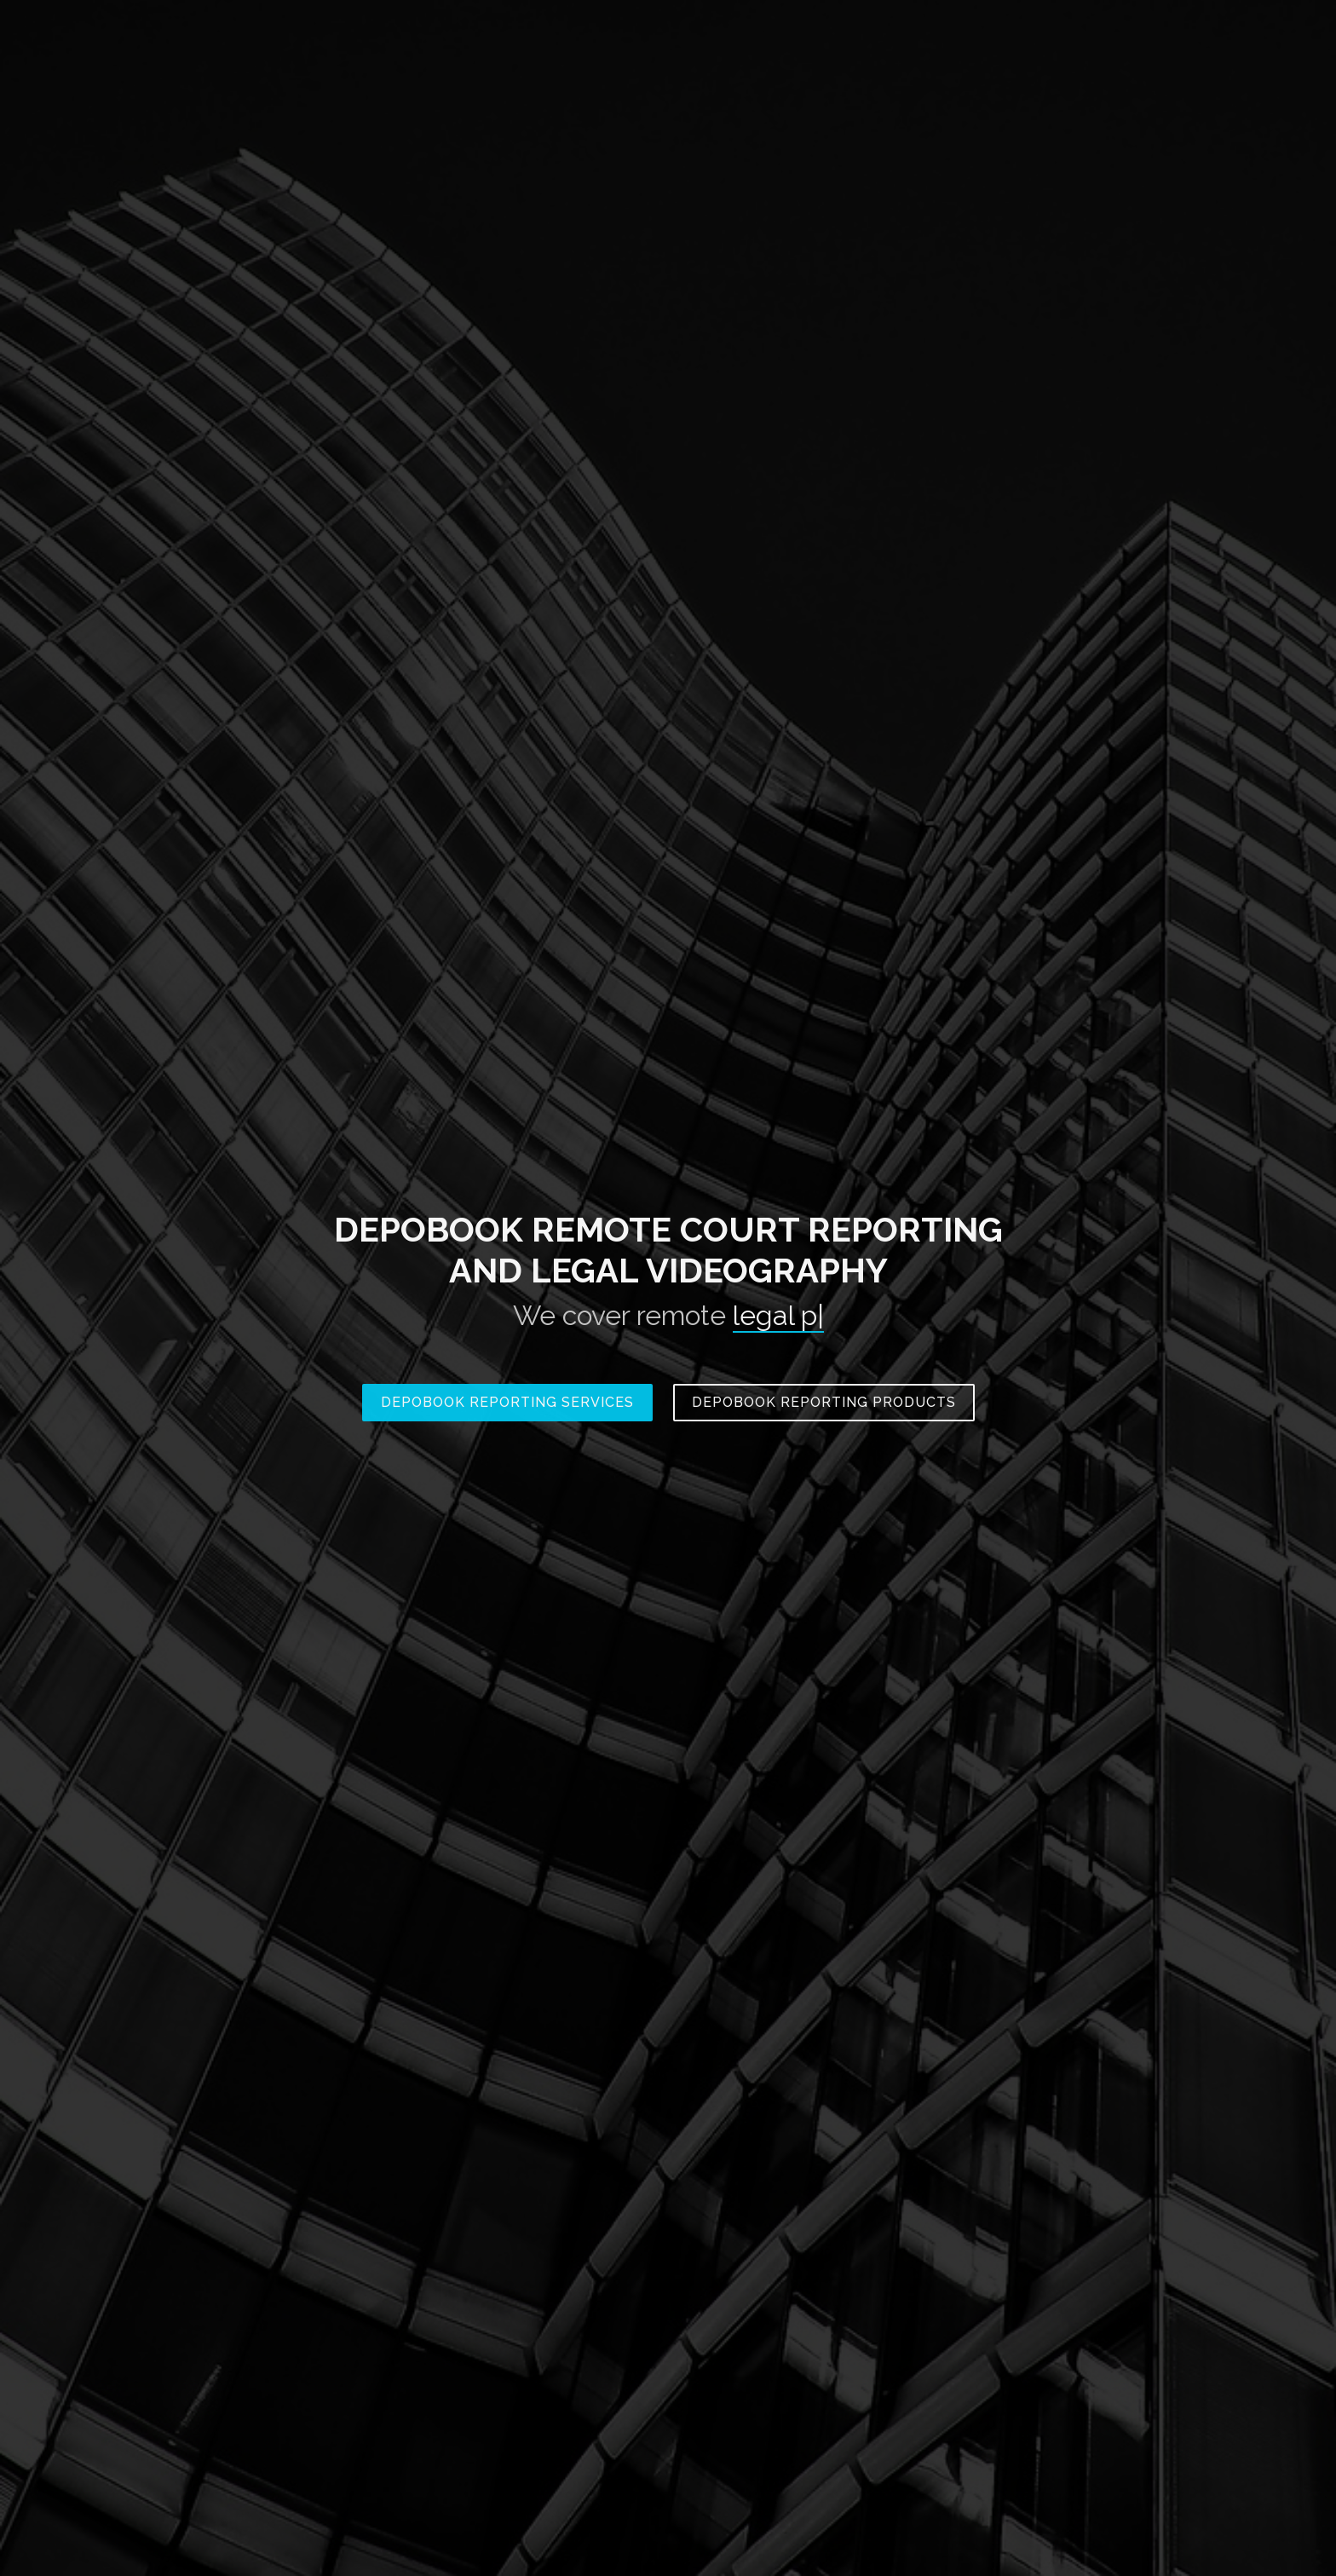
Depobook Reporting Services (507, 1402)
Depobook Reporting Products (824, 1402)
